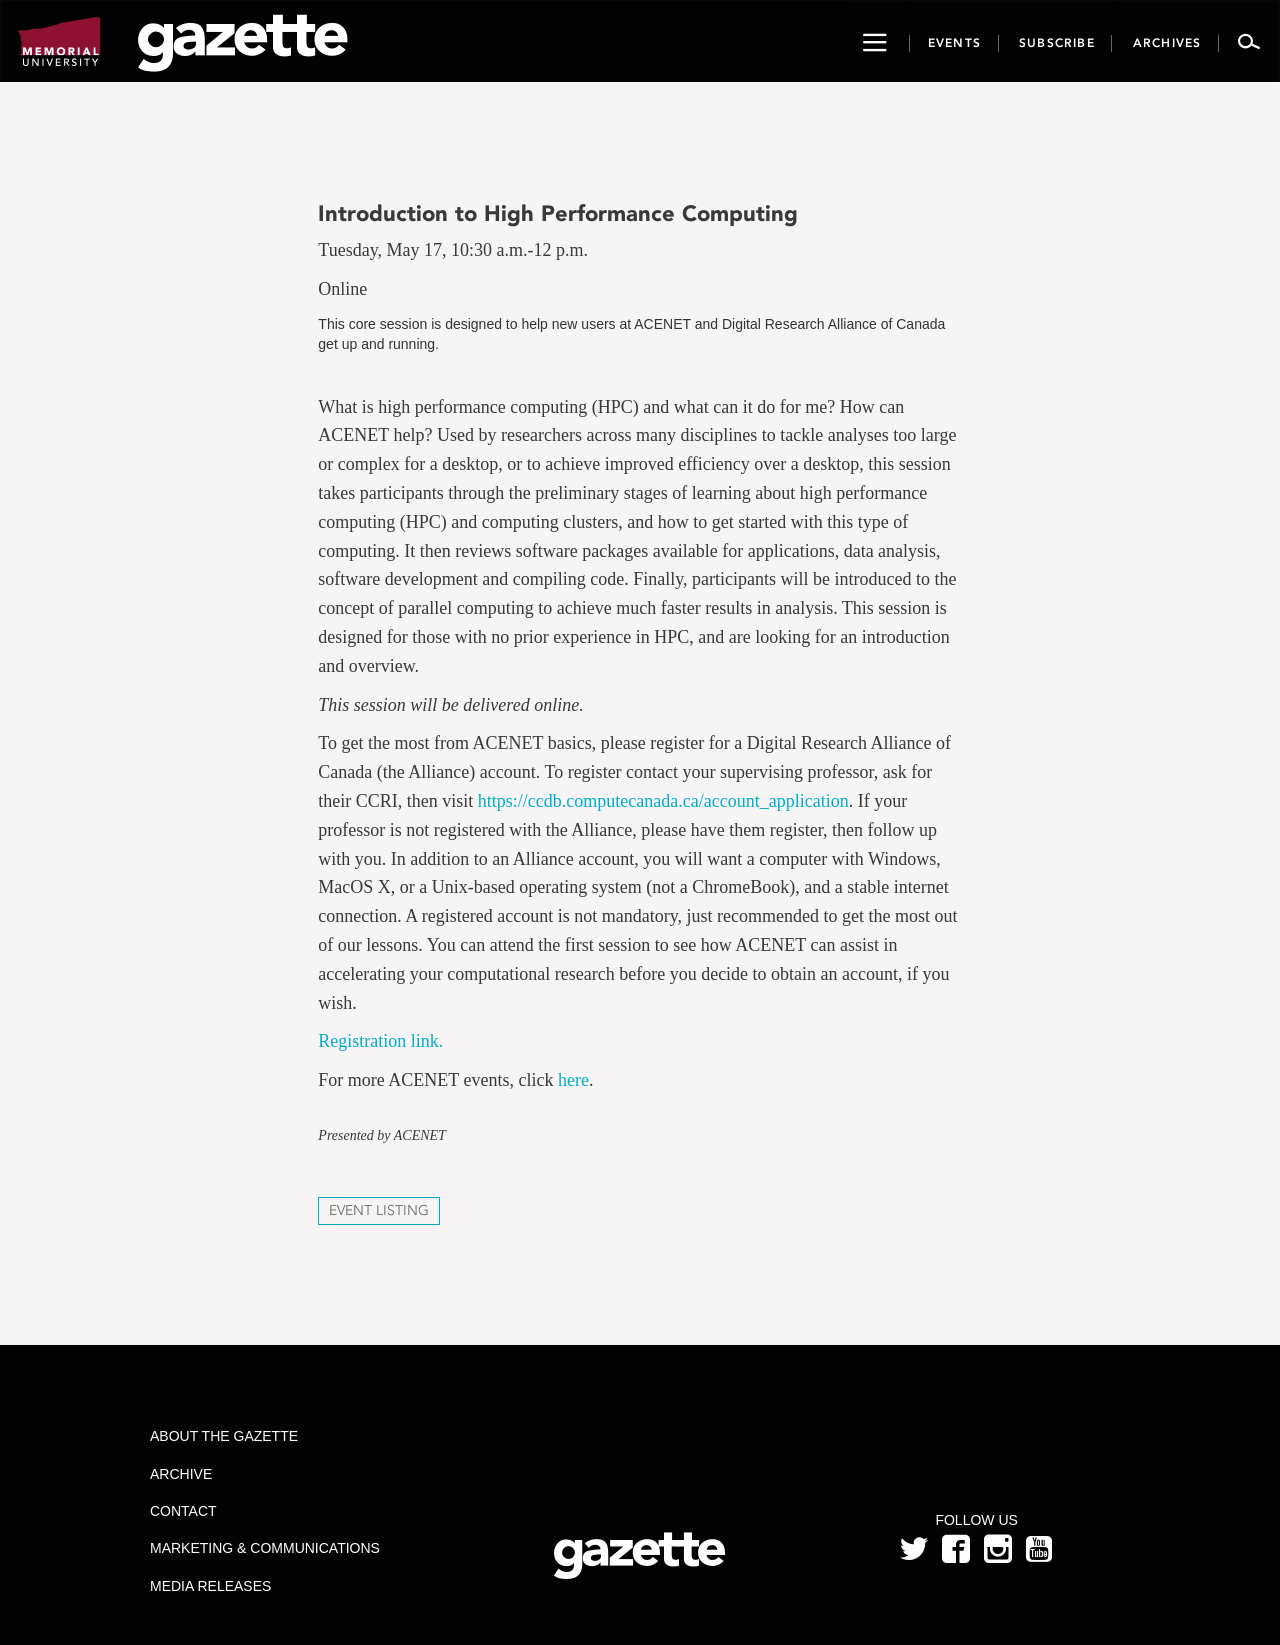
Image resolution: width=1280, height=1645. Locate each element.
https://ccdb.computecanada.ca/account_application (663, 801)
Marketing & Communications (265, 1548)
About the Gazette (224, 1436)
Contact (183, 1511)
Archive (181, 1474)
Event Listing (379, 1210)
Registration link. (380, 1041)
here (573, 1080)
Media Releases (210, 1586)
